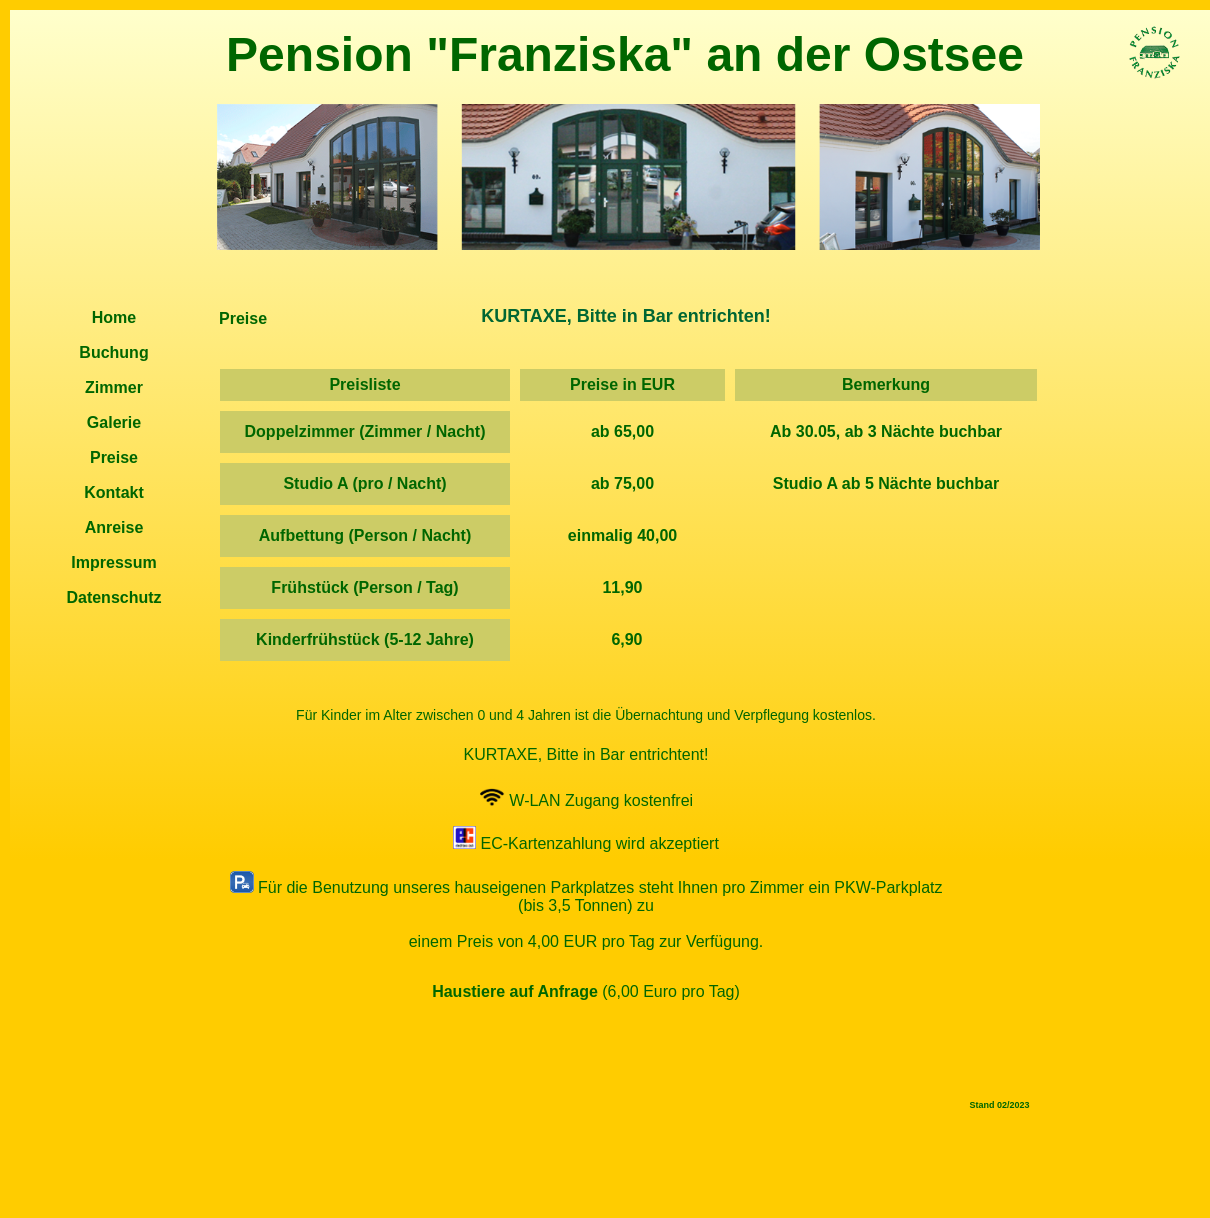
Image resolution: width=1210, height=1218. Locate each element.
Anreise (114, 527)
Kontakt (114, 492)
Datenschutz (113, 597)
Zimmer (114, 387)
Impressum (113, 562)
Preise (114, 457)
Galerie (114, 422)
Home (114, 317)
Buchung (113, 352)
